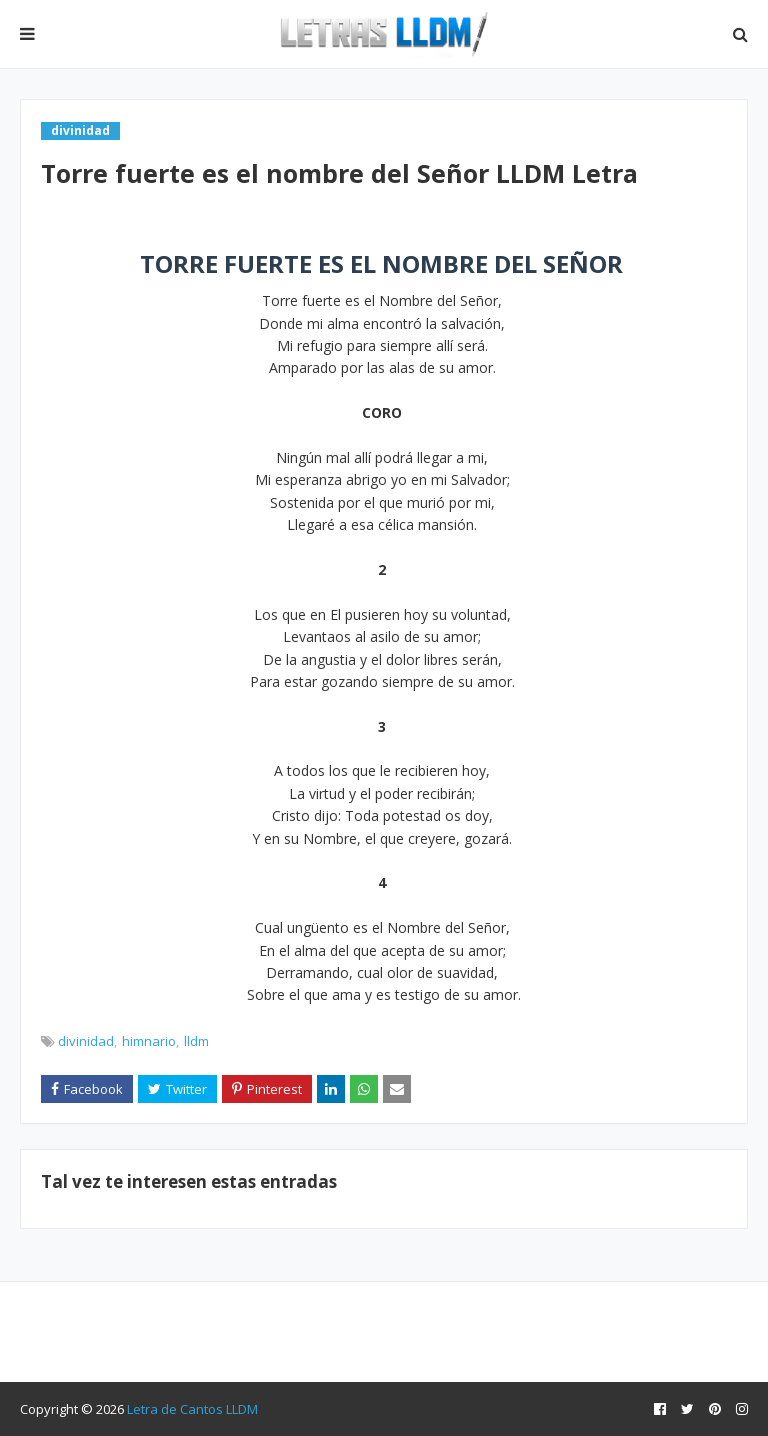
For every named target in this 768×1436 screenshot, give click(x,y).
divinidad (86, 1041)
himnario (149, 1041)
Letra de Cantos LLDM (192, 1409)
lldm (196, 1041)
